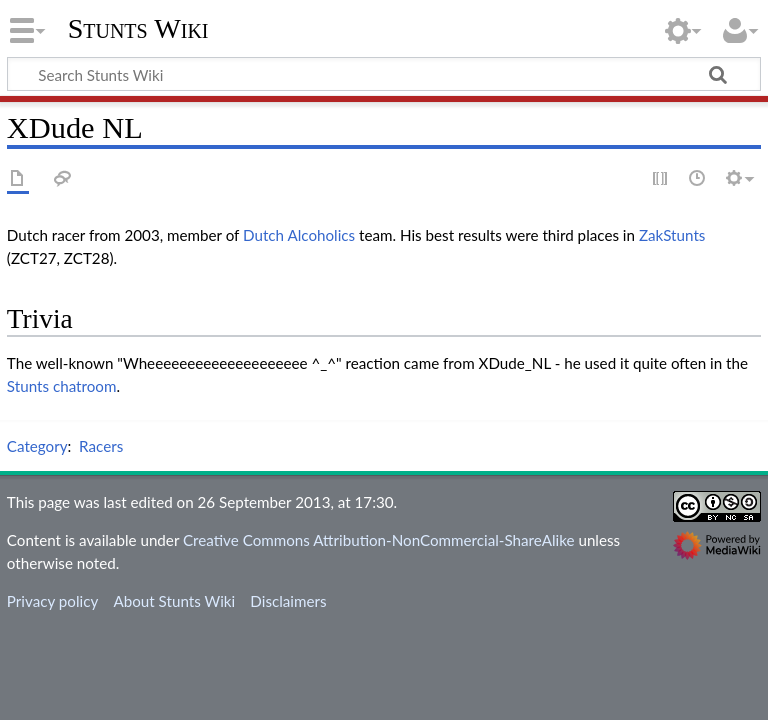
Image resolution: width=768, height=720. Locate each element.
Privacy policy (52, 601)
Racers (101, 446)
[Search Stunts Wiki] (384, 74)
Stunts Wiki (138, 29)
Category (37, 446)
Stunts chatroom (62, 386)
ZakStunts (672, 235)
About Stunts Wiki (174, 601)
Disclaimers (288, 601)
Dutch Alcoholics (299, 235)
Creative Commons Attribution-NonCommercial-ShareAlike (379, 540)
